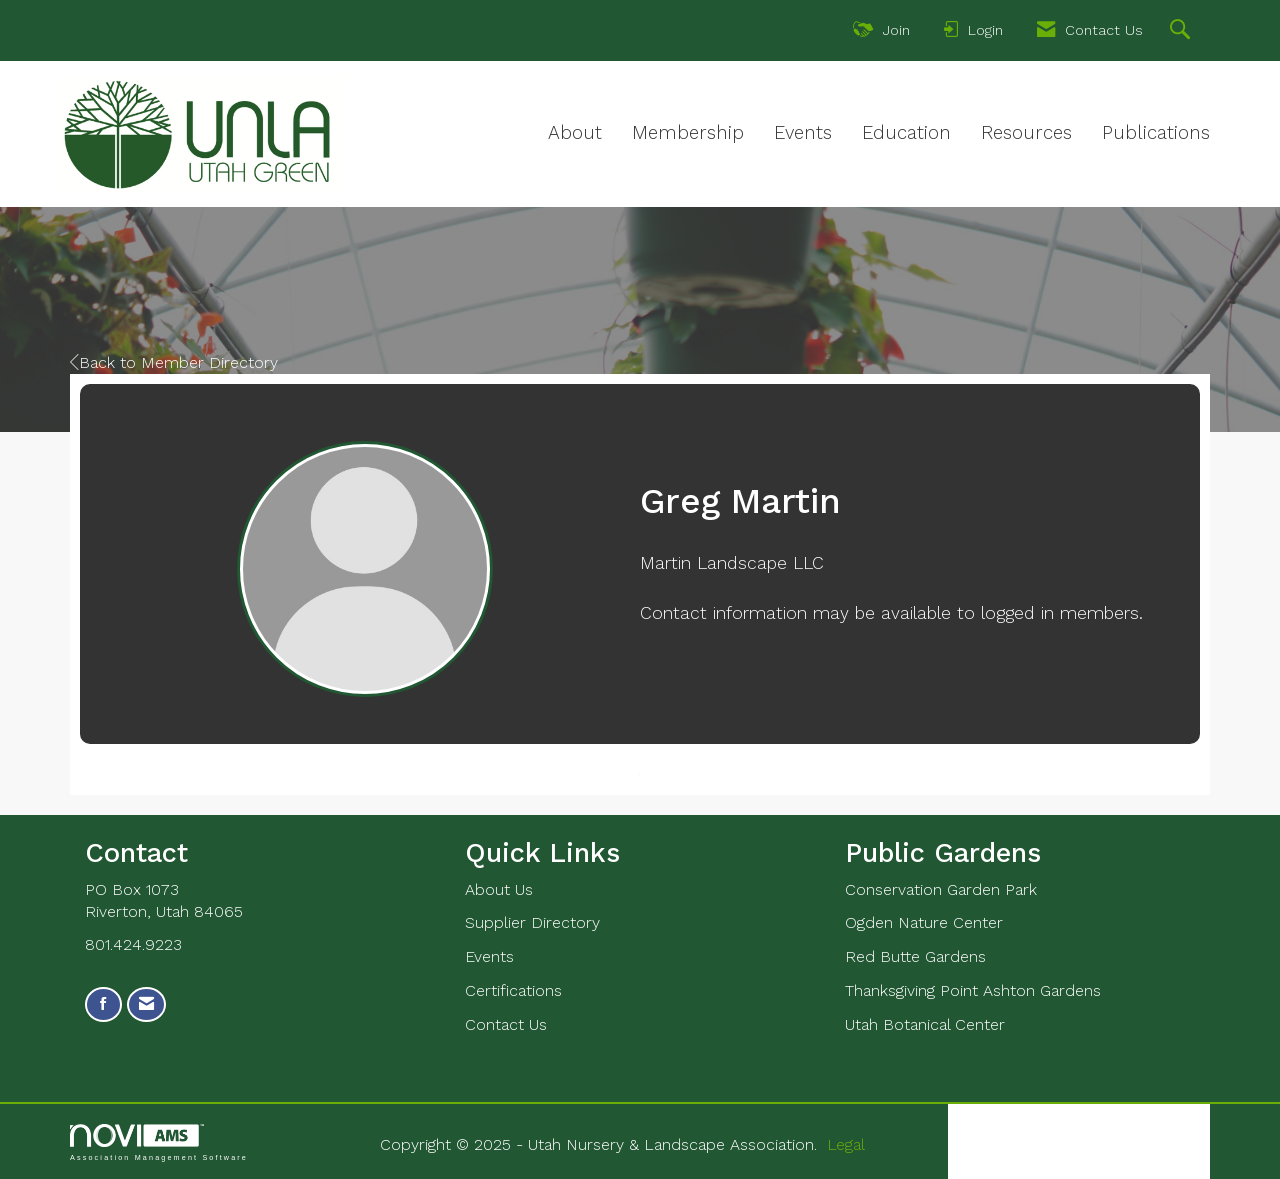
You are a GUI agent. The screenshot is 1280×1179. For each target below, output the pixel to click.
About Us (499, 889)
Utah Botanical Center (925, 1024)
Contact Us (506, 1024)
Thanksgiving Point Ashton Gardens (973, 990)
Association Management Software (159, 1142)
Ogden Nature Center (924, 922)
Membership (688, 133)
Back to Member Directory (174, 362)
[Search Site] (1182, 32)
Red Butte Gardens (915, 956)
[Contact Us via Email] (146, 1004)
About (575, 133)
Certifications (513, 990)
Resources (1026, 133)
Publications (1156, 133)
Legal (846, 1144)
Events (803, 133)
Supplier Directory (532, 922)
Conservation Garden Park (941, 889)
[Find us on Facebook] (103, 1004)
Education (906, 133)
